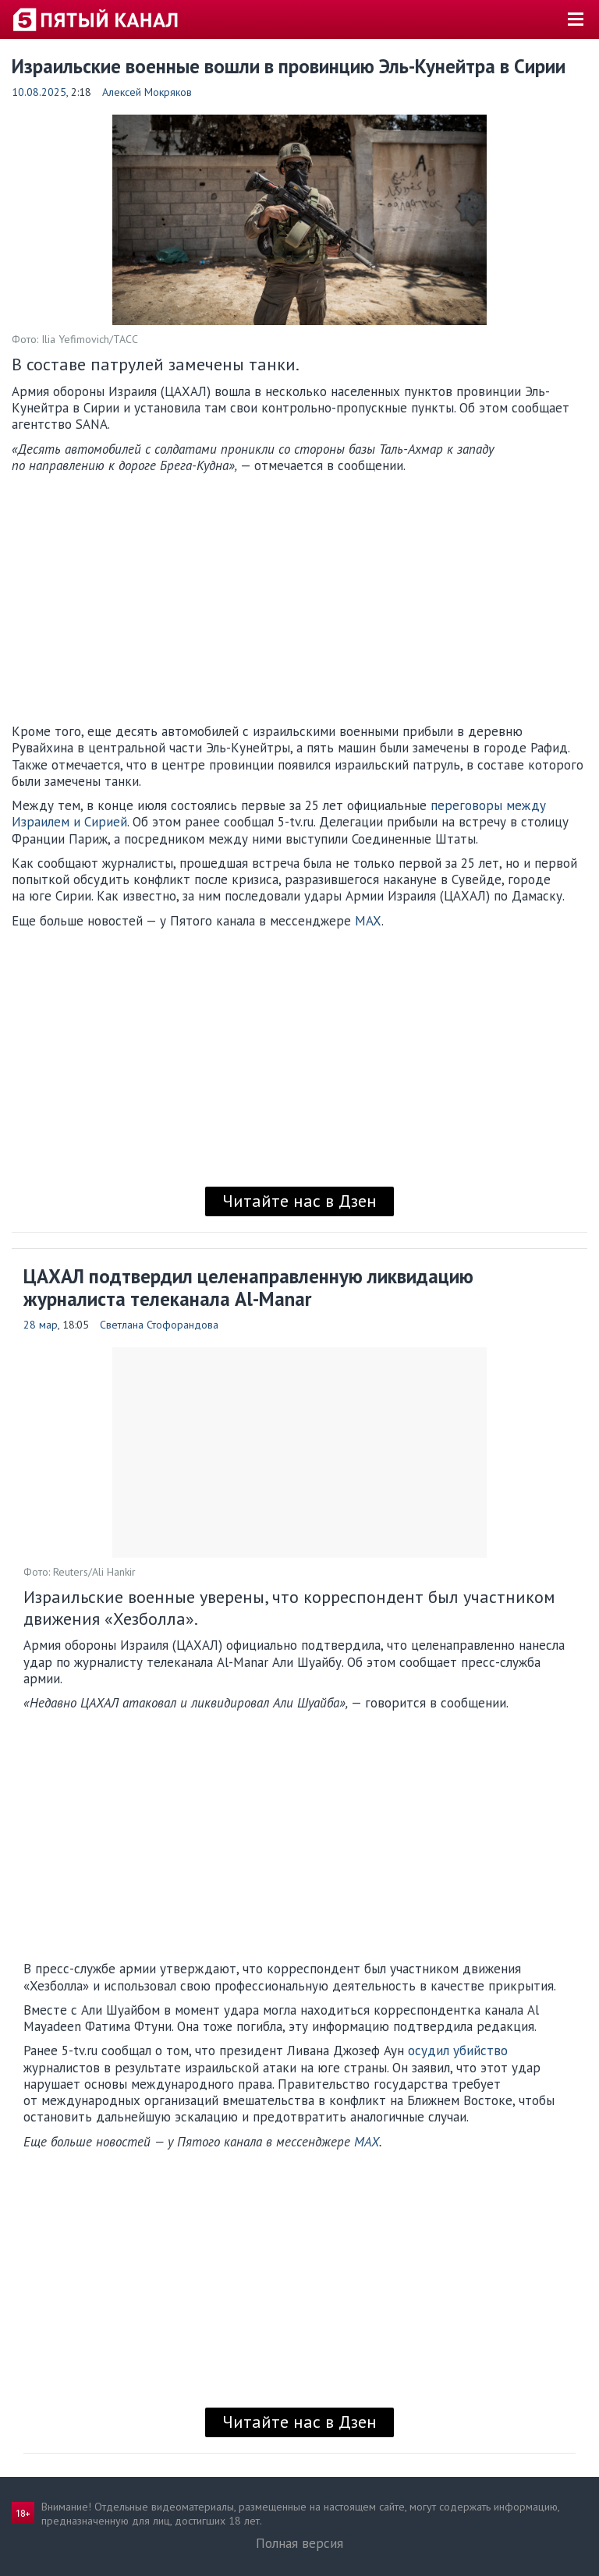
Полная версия (299, 2543)
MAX (368, 920)
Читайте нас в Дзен (299, 1201)
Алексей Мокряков (147, 92)
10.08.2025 (39, 92)
